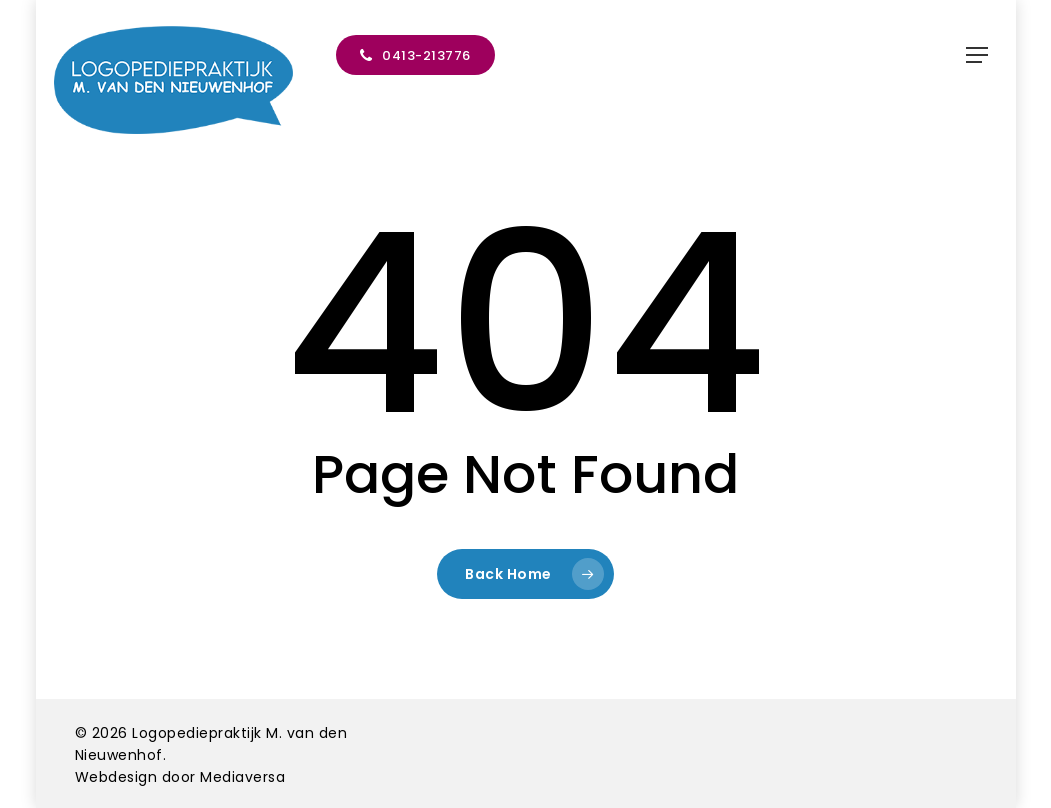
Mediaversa (242, 777)
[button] (977, 55)
